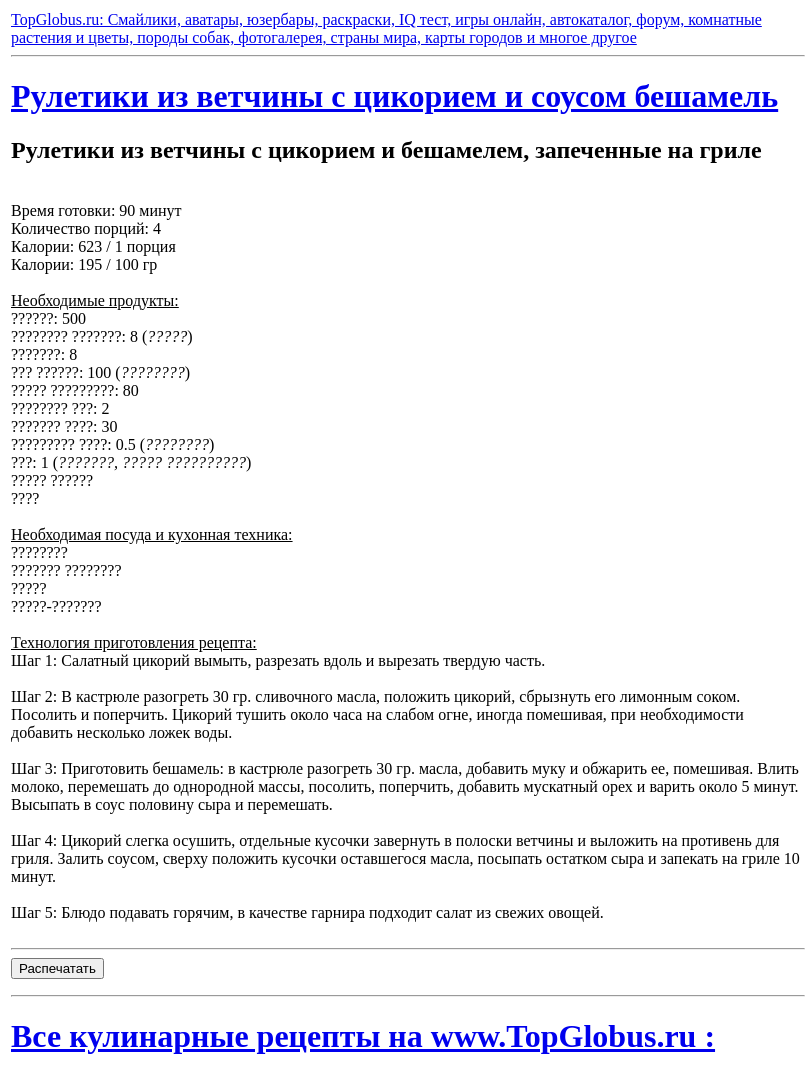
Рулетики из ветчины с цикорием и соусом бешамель (394, 96)
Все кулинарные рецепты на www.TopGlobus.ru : (363, 1036)
